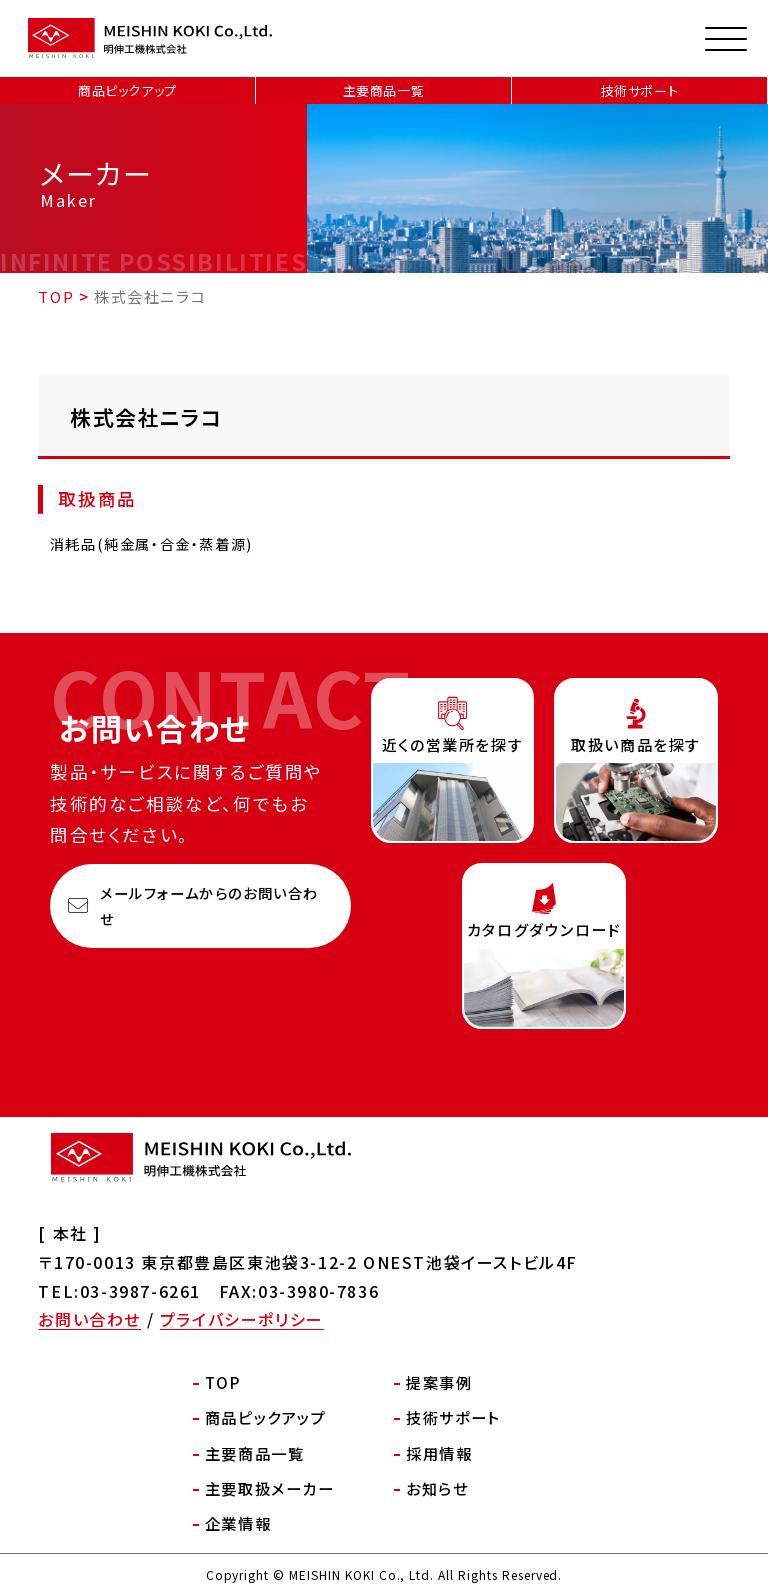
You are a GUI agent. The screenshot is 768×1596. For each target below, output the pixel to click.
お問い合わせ (89, 1319)
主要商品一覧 (384, 90)
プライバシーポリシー (242, 1319)
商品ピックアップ (127, 90)
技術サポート (640, 90)
